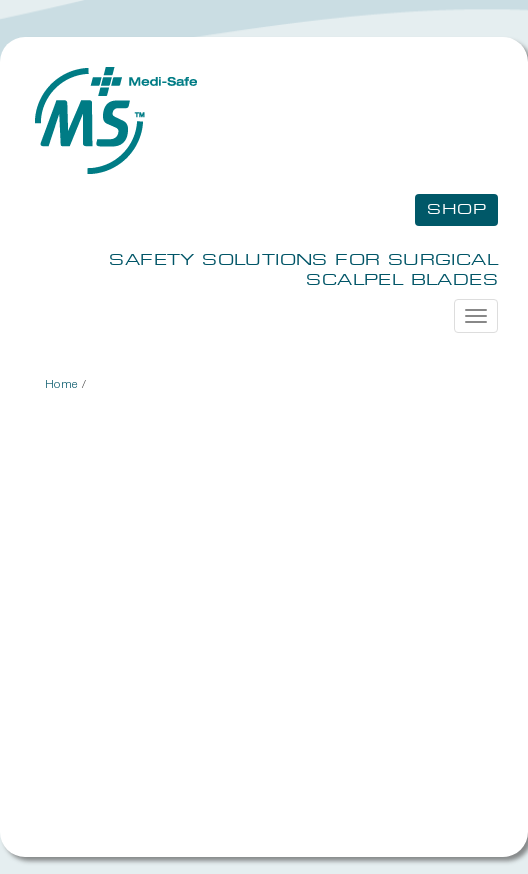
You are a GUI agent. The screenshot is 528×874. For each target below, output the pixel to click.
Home (62, 383)
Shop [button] (456, 210)
